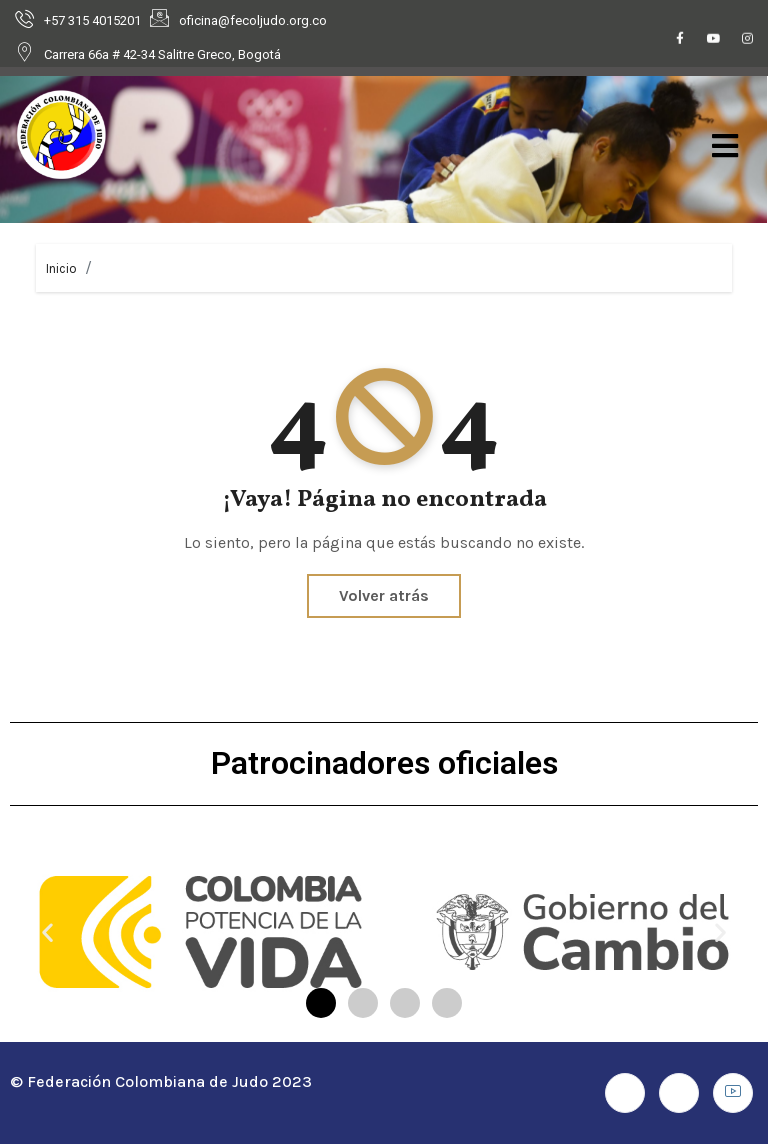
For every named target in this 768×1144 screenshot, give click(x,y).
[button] (47, 931)
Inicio (61, 268)
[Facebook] (680, 41)
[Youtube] (714, 41)
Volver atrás (384, 595)
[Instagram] (748, 41)
